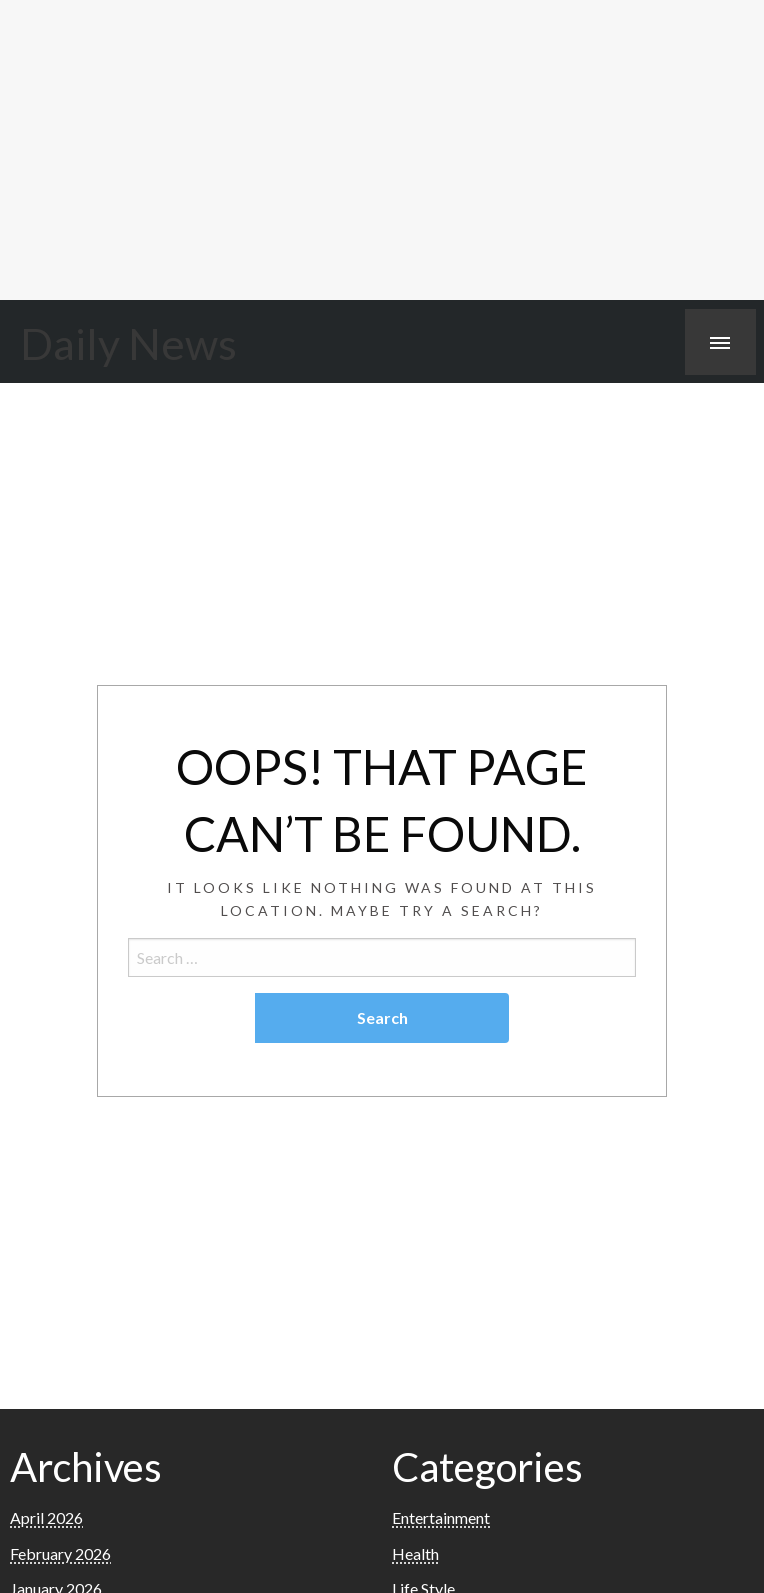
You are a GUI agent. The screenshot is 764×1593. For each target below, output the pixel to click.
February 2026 (60, 1553)
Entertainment (441, 1517)
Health (415, 1553)
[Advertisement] (382, 150)
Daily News (128, 343)
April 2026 (46, 1517)
